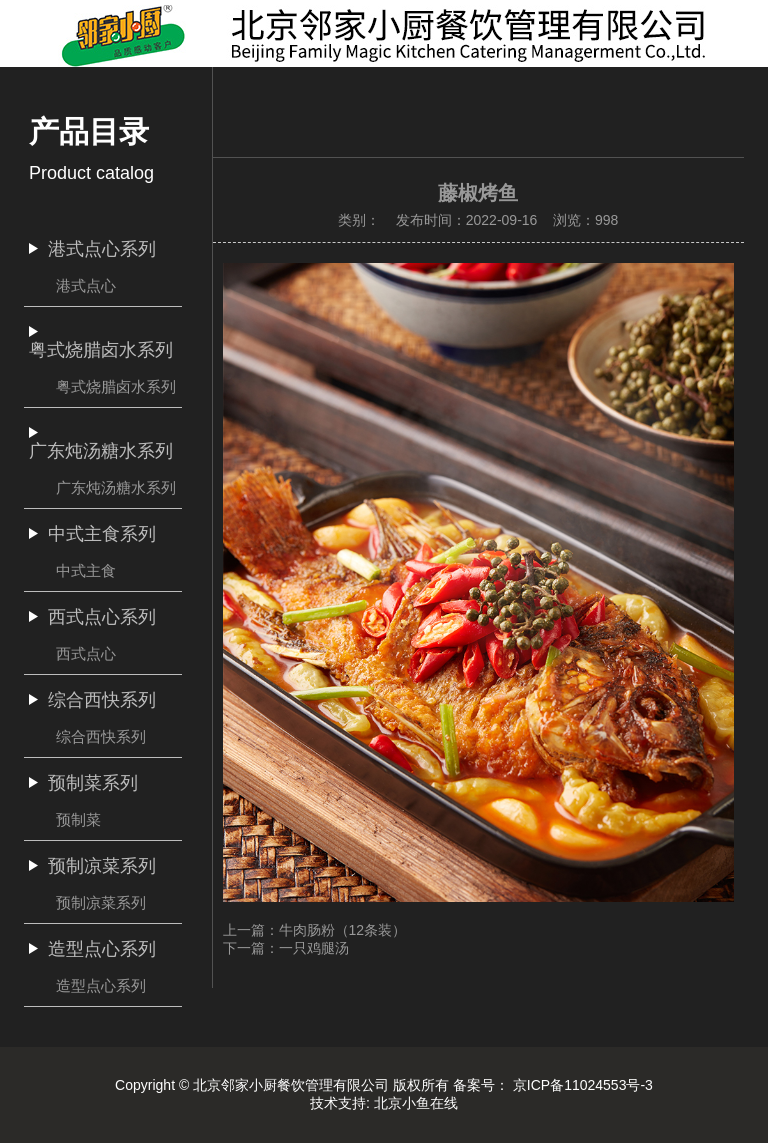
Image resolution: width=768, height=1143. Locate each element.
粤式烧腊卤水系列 (116, 386)
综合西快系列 (101, 736)
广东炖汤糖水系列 (116, 487)
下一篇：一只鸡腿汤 (286, 948)
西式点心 (86, 653)
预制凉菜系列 (101, 902)
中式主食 (86, 570)
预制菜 (78, 819)
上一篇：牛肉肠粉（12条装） (315, 930)
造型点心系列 (101, 985)
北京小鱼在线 (416, 1103)
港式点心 (86, 285)
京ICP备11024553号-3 (583, 1085)
